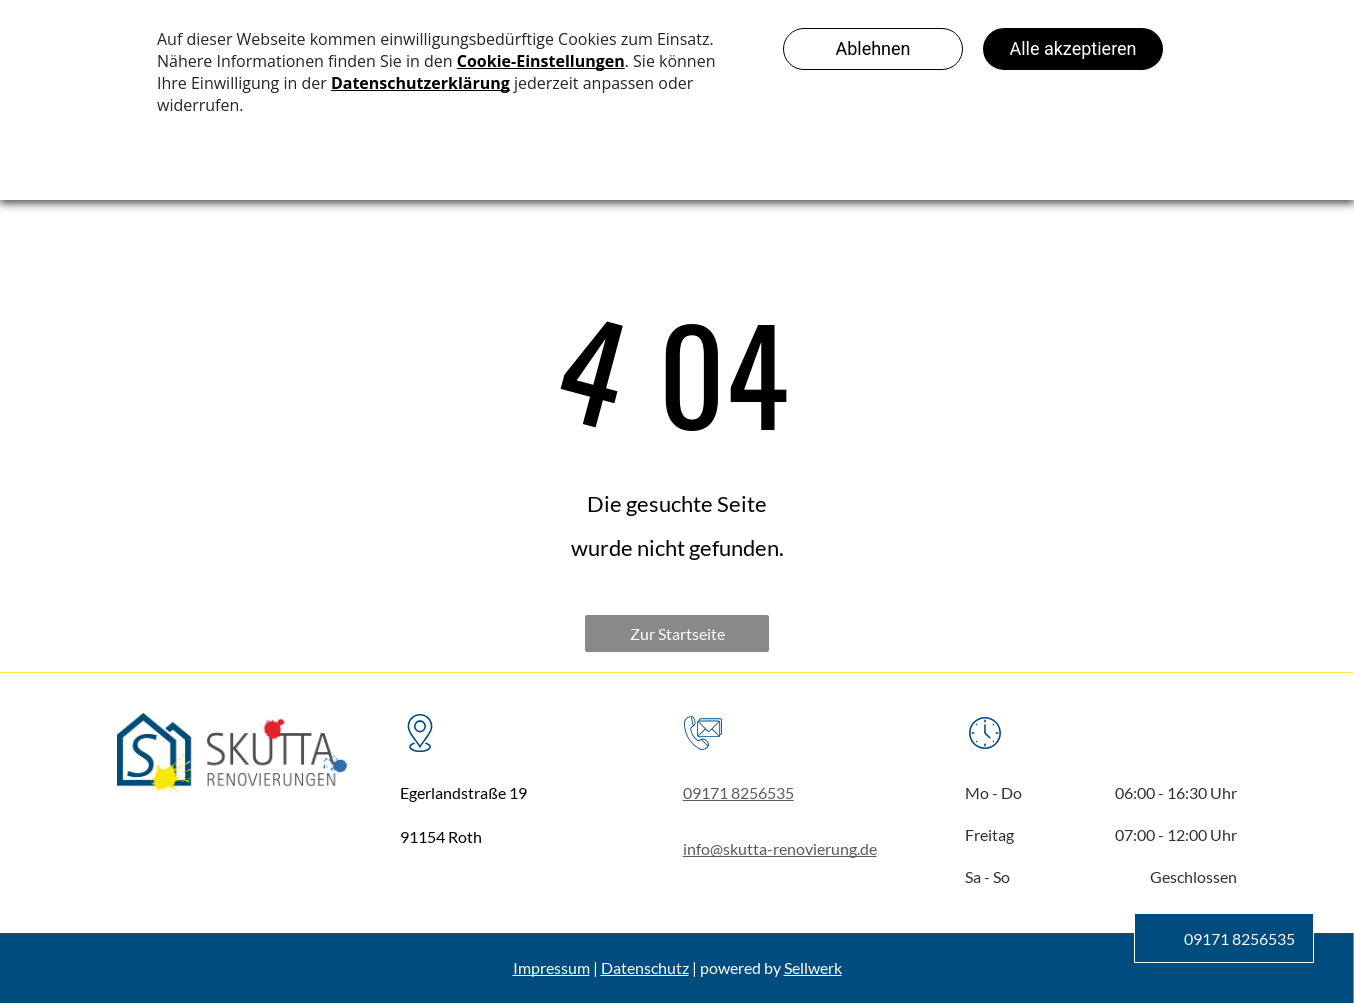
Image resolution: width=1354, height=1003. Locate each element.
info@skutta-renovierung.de (780, 848)
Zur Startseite (677, 633)
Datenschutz (645, 967)
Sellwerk (813, 967)
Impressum (551, 967)
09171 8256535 (738, 792)
